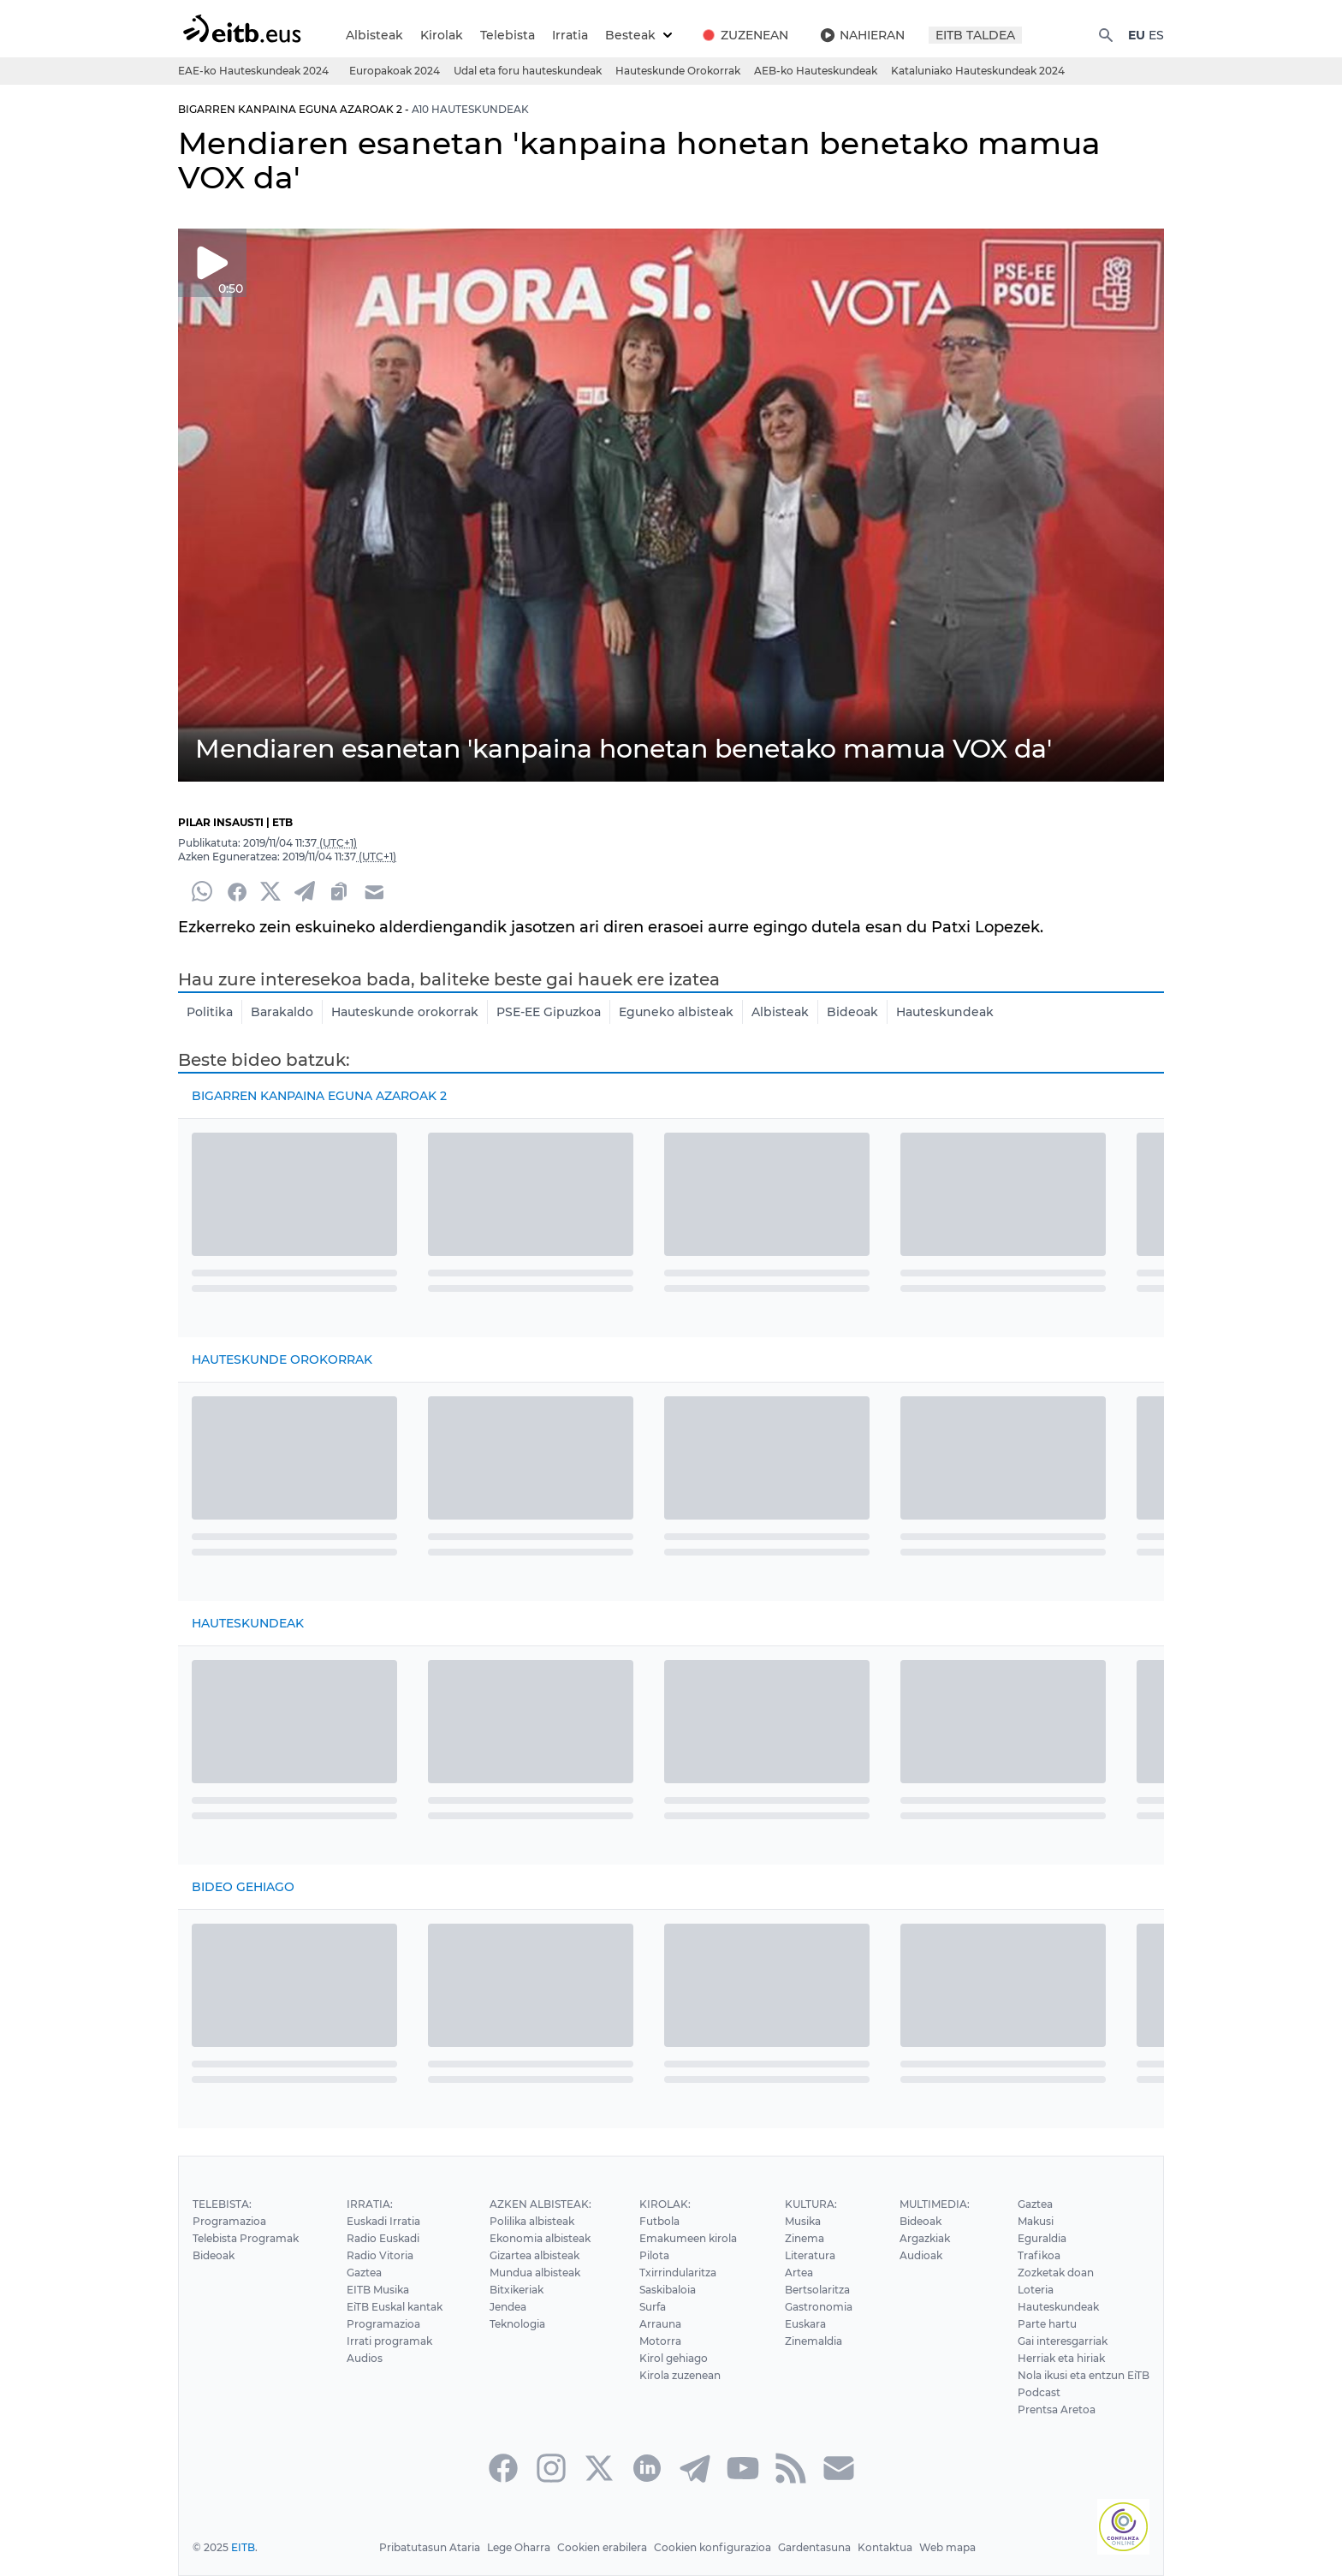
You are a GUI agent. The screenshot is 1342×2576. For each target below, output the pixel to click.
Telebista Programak (245, 2238)
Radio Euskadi (382, 2238)
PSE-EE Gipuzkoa (543, 1012)
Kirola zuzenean (679, 2375)
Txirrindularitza (676, 2272)
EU (1135, 35)
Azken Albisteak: (540, 2204)
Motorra (658, 2341)
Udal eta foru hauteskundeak (525, 70)
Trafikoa (1036, 2255)
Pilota (653, 2255)
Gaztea (363, 2272)
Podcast (1037, 2392)
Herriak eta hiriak (1060, 2358)
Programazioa (228, 2221)
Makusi (1034, 2221)
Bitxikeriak (517, 2289)
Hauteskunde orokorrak (401, 1012)
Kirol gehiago (672, 2358)
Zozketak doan (1053, 2272)
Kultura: (809, 2204)
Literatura (809, 2255)
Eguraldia (1040, 2238)
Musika (802, 2221)
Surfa (651, 2306)
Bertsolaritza (816, 2289)
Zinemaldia (813, 2341)
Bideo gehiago (243, 1887)
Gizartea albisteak (535, 2255)
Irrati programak (388, 2341)
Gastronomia (817, 2306)
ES (1156, 35)
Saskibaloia (667, 2289)
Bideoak (843, 1012)
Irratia (567, 35)
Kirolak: (663, 2204)
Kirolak (439, 35)
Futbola (658, 2221)
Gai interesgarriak (1061, 2341)
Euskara (804, 2323)
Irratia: (367, 2204)
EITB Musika (377, 2289)
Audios (363, 2358)
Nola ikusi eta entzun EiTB (1082, 2375)
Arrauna (659, 2323)
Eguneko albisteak (670, 1012)
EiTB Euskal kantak (394, 2306)
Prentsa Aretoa (1054, 2409)
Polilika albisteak (533, 2221)
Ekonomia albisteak (540, 2238)
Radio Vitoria (378, 2255)
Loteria (1033, 2289)
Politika (209, 1012)
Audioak (919, 2255)
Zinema (803, 2238)
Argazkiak (923, 2238)
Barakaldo (281, 1012)
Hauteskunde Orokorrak (675, 70)
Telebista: (222, 2204)
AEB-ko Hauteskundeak (812, 70)
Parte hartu (1045, 2323)
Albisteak (374, 35)
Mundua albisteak (536, 2272)
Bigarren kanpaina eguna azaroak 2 (320, 1096)
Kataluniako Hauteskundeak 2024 (974, 70)
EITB (242, 2547)
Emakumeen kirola (687, 2238)
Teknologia (518, 2323)
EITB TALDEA (975, 35)
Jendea (509, 2306)
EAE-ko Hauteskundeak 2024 (252, 70)
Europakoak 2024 (391, 70)
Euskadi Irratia (382, 2221)
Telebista (505, 35)
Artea (797, 2272)
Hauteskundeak (934, 1012)
